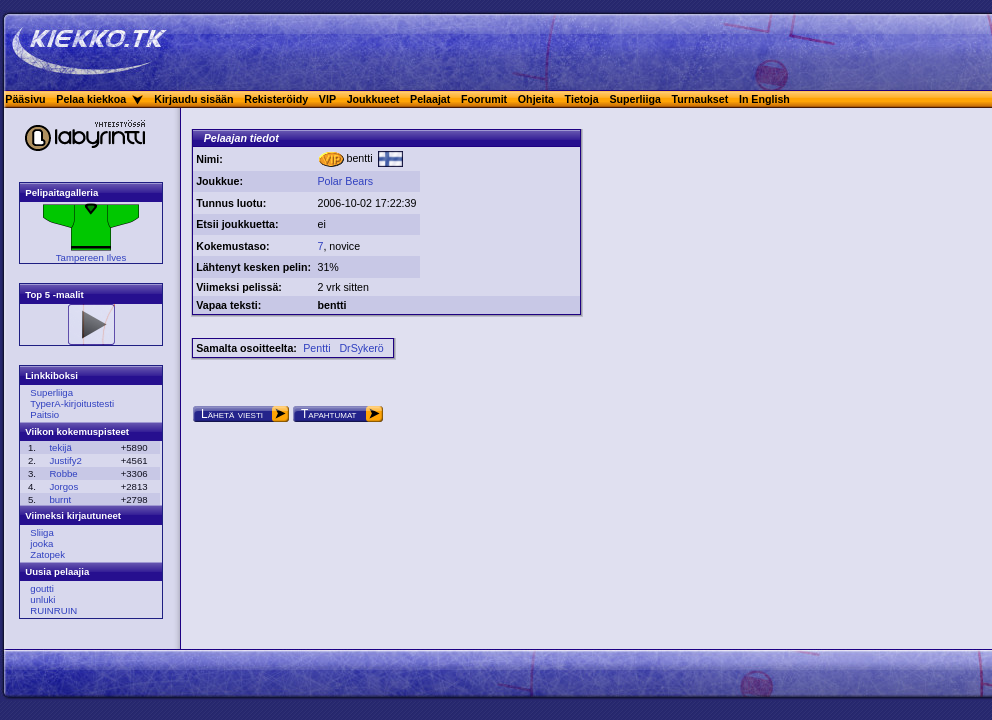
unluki (42, 599)
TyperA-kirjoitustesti (72, 403)
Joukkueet (373, 99)
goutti (41, 588)
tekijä (60, 447)
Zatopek (47, 554)
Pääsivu (25, 99)
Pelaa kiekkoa (91, 99)
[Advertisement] (500, 210)
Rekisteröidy (276, 99)
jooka (41, 543)
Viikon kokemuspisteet (77, 431)
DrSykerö (361, 348)
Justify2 (65, 460)
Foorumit (484, 99)
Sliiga (41, 532)
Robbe (63, 473)
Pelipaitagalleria (61, 192)
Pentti (316, 348)
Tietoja (582, 99)
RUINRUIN (53, 610)
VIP (327, 99)
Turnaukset (700, 99)
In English (764, 99)
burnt (60, 499)
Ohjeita (536, 99)
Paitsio (44, 414)
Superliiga (635, 99)
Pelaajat (430, 99)
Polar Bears (345, 181)
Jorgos (63, 486)
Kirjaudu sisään (193, 99)
